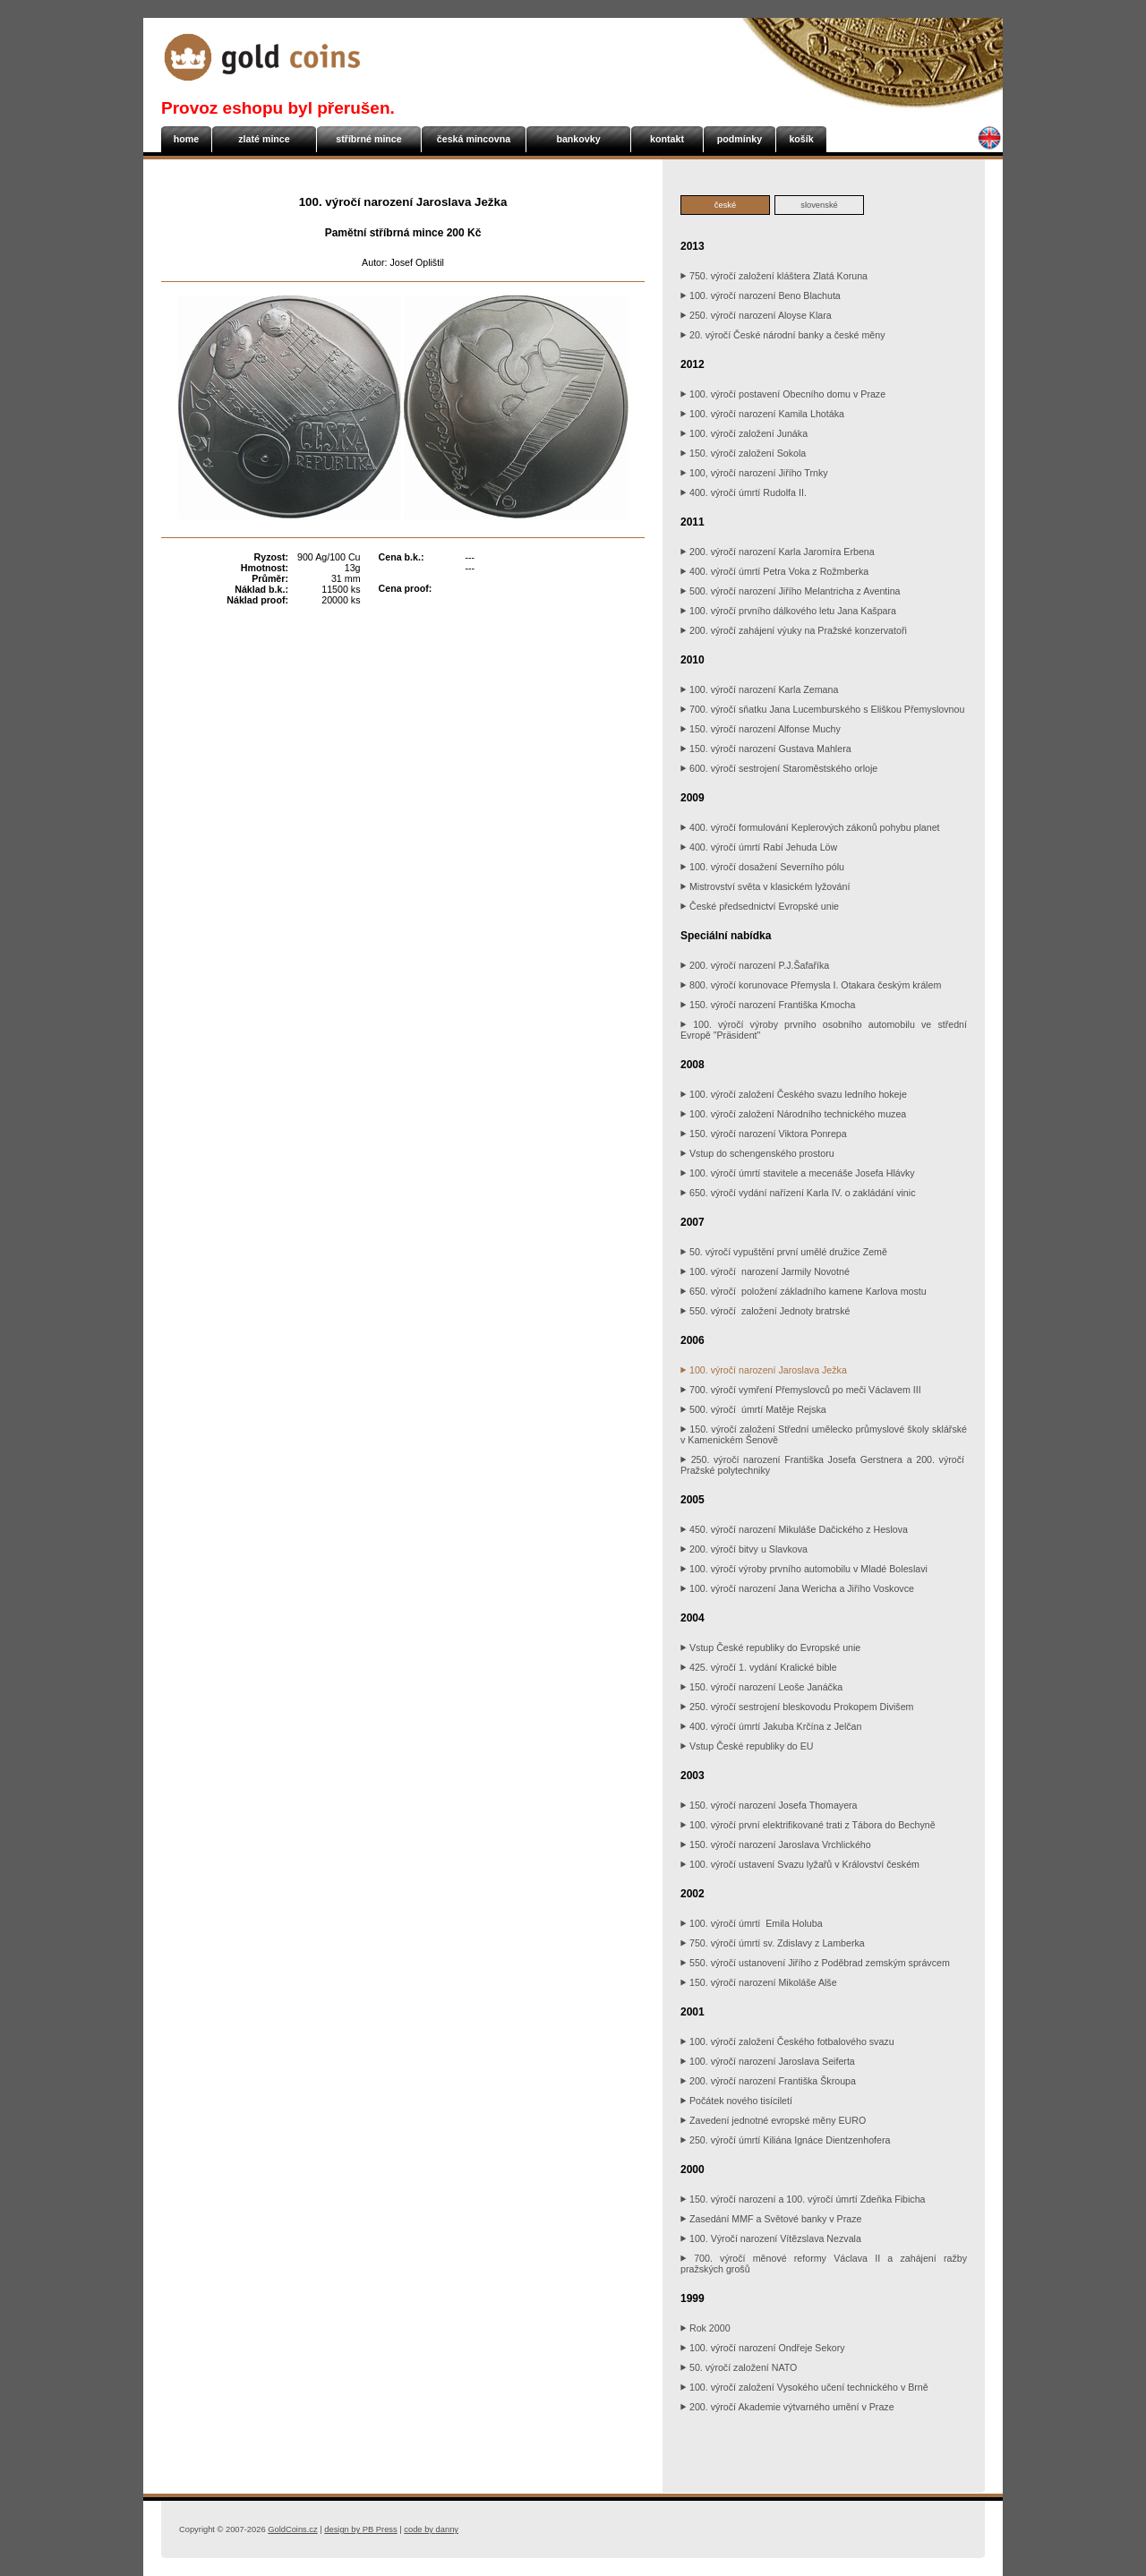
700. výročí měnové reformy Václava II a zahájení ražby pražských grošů (823, 2263)
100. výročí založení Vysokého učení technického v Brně (804, 2387)
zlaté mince (263, 138)
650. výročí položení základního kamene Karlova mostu (803, 1291)
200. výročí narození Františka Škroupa (768, 2080)
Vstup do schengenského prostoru (757, 1153)
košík (801, 138)
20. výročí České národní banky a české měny (782, 334)
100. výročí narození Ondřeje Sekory (762, 2347)
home (186, 138)
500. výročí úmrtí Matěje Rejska (753, 1409)
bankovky (578, 138)
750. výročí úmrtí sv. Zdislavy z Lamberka (772, 1943)
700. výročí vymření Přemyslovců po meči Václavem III (800, 1389)
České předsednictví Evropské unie (759, 906)
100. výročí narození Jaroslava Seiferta (767, 2061)
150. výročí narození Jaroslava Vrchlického (775, 1844)
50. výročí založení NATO (738, 2367)
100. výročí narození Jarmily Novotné (765, 1271)
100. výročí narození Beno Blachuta (760, 295)
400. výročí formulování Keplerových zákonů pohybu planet (810, 827)
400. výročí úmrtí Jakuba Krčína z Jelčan (770, 1726)
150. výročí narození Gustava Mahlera (765, 748)
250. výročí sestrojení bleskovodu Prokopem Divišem (797, 1706)
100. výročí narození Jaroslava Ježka (763, 1370)
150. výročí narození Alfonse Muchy (760, 728)
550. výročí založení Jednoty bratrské (765, 1310)
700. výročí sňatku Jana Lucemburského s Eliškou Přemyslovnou (822, 709)
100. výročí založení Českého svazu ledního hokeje (793, 1094)
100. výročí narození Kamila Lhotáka (762, 413)
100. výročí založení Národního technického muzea (793, 1113)
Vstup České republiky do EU (747, 1746)
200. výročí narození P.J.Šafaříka (754, 965)
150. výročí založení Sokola (743, 453)
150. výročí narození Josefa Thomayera (769, 1805)
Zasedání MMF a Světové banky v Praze (770, 2218)
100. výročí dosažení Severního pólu (762, 866)
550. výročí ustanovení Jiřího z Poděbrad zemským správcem (815, 1962)
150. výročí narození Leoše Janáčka (761, 1687)
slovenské (818, 205)
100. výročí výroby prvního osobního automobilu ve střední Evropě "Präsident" (823, 1029)
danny (431, 2529)
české (725, 205)
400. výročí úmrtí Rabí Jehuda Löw (758, 847)
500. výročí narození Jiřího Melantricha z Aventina (790, 591)
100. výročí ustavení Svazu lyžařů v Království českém (799, 1864)
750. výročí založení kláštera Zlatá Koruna (774, 275)
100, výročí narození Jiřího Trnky (754, 472)
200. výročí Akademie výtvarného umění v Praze (787, 2406)
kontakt (667, 138)
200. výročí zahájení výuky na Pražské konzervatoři (793, 630)
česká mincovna (473, 138)
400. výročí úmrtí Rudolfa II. (743, 492)
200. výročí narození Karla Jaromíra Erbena (777, 551)
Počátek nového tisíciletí (736, 2100)
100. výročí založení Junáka (744, 433)
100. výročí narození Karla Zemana (759, 689)
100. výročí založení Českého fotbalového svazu (787, 2041)
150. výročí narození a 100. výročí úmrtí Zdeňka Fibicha (805, 2199)
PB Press (360, 2529)
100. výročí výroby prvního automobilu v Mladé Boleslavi (804, 1568)
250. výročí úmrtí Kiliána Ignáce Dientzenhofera (785, 2140)
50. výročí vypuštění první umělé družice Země (783, 1251)
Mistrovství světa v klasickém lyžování (765, 886)
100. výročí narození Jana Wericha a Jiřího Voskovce (797, 1588)
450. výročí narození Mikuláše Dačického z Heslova (794, 1529)
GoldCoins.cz (292, 2529)
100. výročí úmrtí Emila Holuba (751, 1923)
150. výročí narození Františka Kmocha (767, 1004)
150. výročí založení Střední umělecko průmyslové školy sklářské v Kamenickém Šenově (823, 1434)
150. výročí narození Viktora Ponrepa (763, 1133)
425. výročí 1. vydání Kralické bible (758, 1667)
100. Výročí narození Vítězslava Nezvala (770, 2238)
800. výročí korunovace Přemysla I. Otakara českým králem (810, 985)
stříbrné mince (368, 138)
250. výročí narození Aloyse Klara (756, 315)
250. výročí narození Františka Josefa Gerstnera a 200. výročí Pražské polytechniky (823, 1465)
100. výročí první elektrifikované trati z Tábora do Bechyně (808, 1824)
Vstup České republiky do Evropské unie (770, 1647)
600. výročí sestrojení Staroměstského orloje (778, 768)
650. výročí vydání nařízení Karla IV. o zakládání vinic (798, 1192)
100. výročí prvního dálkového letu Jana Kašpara (788, 610)
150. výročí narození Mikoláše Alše (758, 1982)
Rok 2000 (705, 2328)
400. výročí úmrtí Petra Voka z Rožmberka (774, 571)
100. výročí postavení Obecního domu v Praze (782, 394)
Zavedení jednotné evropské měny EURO (773, 2120)
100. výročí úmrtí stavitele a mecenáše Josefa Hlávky (797, 1173)
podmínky (739, 138)
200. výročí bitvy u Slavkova (744, 1549)
